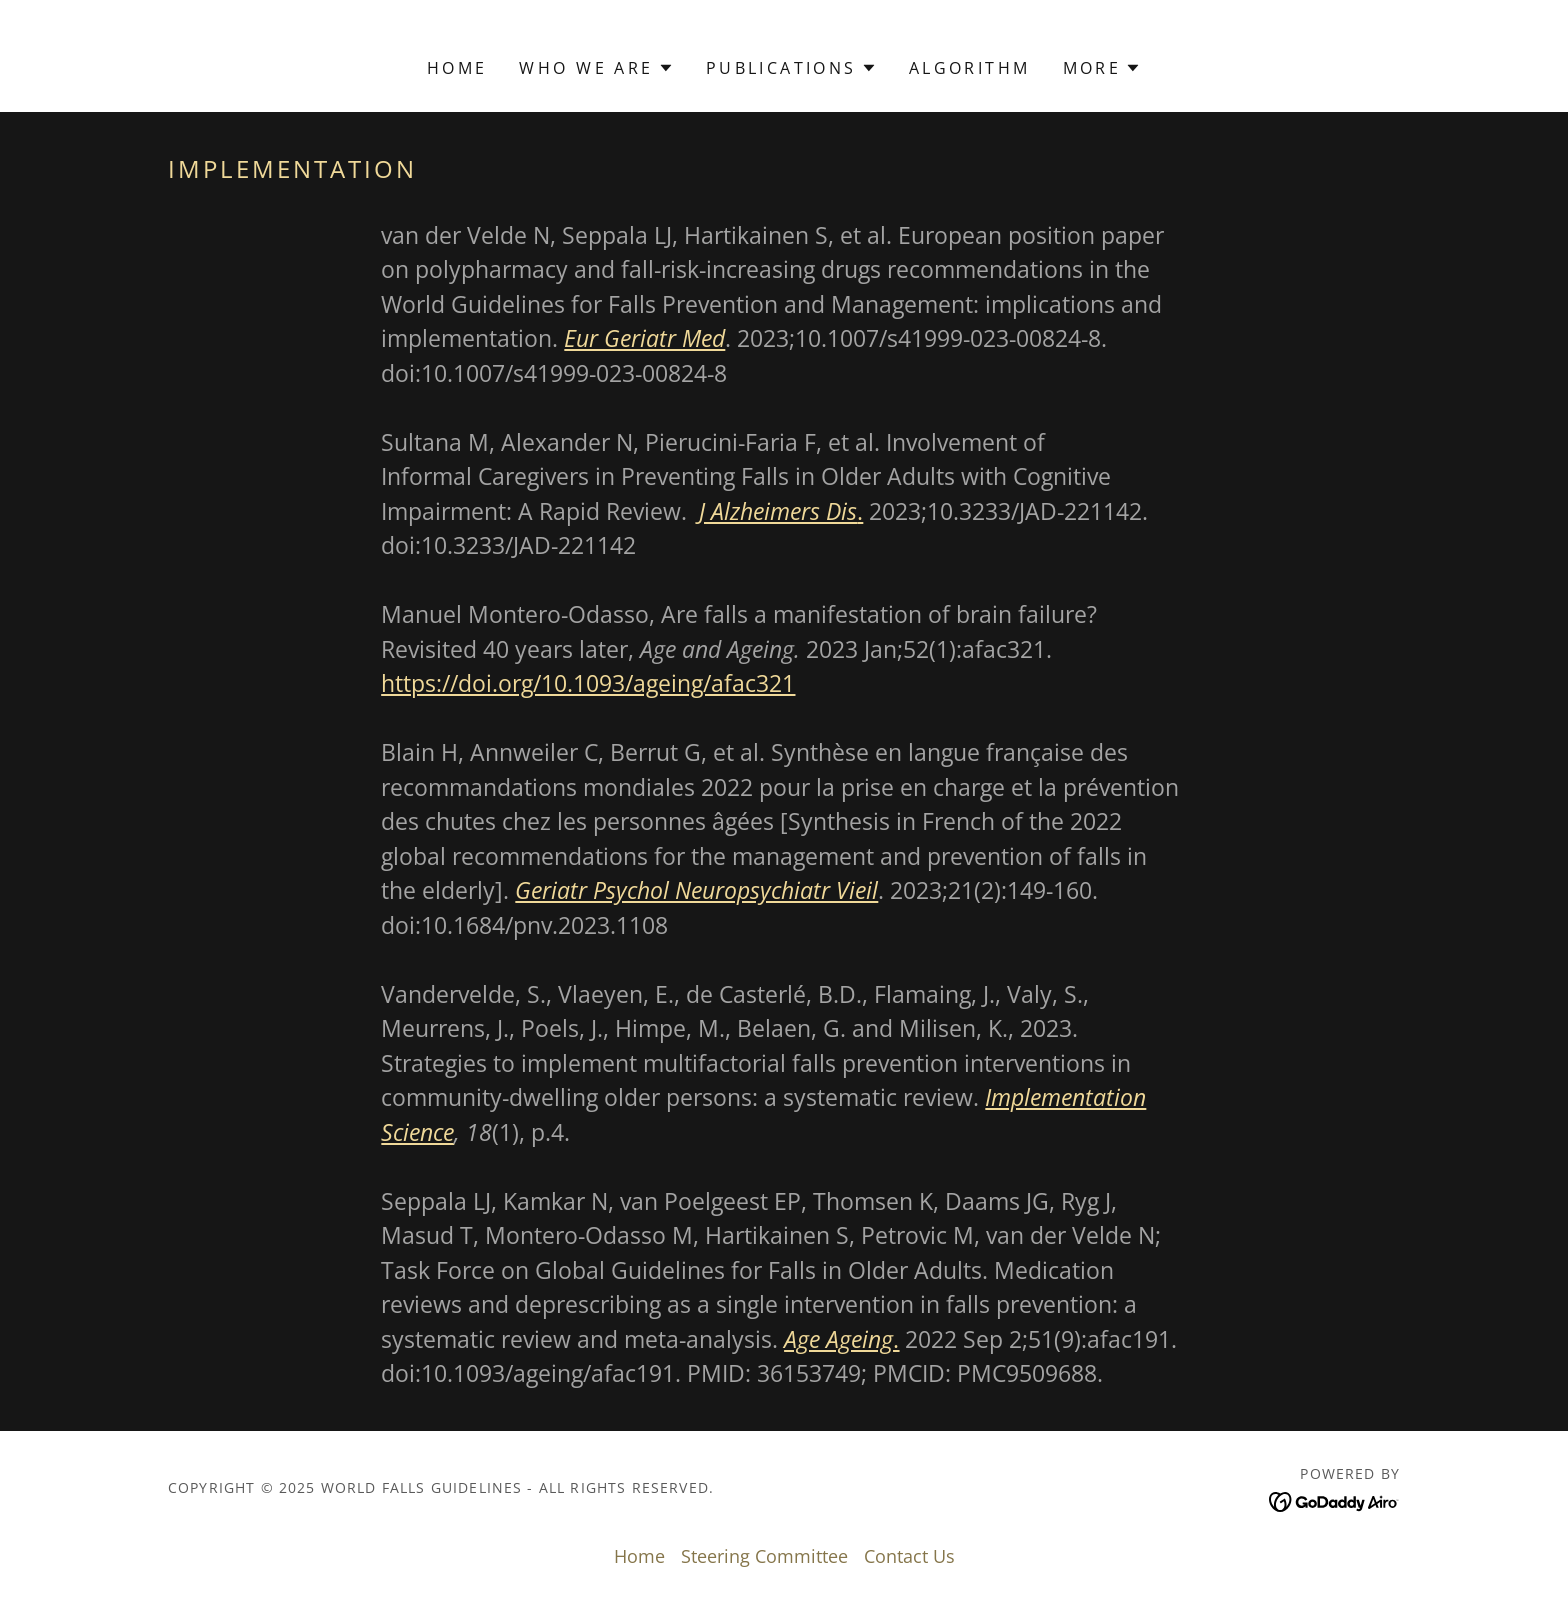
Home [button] (639, 1556)
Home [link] (457, 68)
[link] (1334, 1500)
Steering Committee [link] (764, 1556)
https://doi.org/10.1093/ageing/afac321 (588, 683)
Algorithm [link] (970, 68)
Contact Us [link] (909, 1556)
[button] (596, 68)
